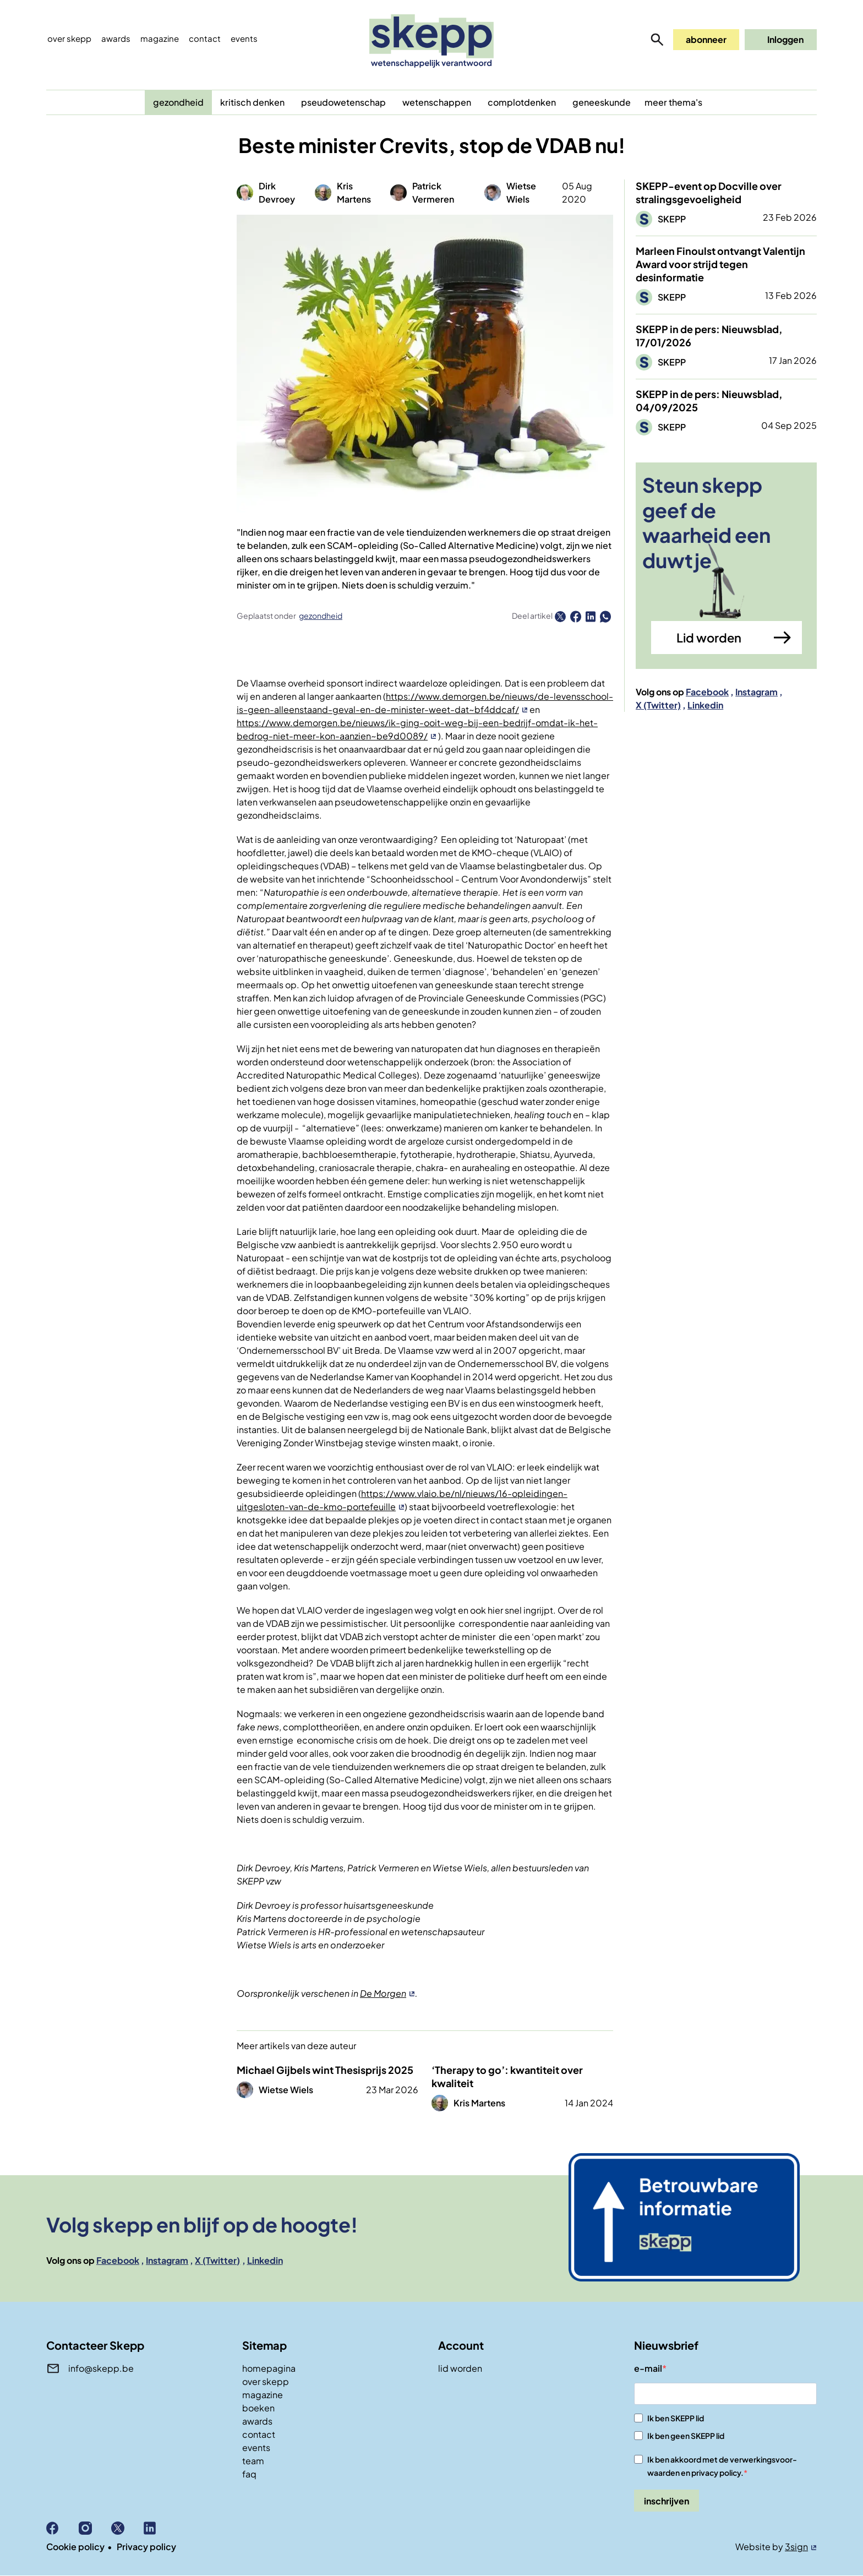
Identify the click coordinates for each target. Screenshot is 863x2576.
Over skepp (69, 38)
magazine (262, 2394)
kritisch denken (252, 102)
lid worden (460, 2368)
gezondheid (178, 102)
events (244, 38)
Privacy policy (146, 2546)
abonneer (706, 39)
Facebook (707, 692)
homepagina (269, 2368)
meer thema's (673, 102)
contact (258, 2434)
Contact (205, 38)
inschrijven (666, 2501)
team (253, 2460)
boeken (258, 2408)
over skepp (265, 2381)
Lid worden (708, 637)
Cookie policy (75, 2546)
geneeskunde (601, 102)
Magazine (159, 38)
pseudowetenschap (343, 102)
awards (257, 2421)
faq (249, 2474)
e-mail (648, 2368)
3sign (796, 2546)
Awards (115, 38)
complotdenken (522, 102)
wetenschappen (436, 102)
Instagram (756, 692)
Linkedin (705, 705)
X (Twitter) (658, 705)
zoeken (657, 39)
